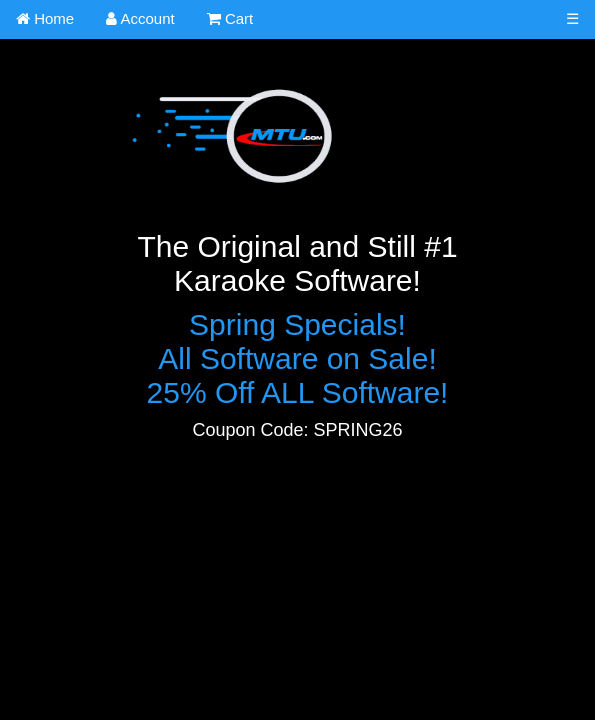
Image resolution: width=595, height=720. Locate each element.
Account (140, 18)
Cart (230, 18)
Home (45, 18)
